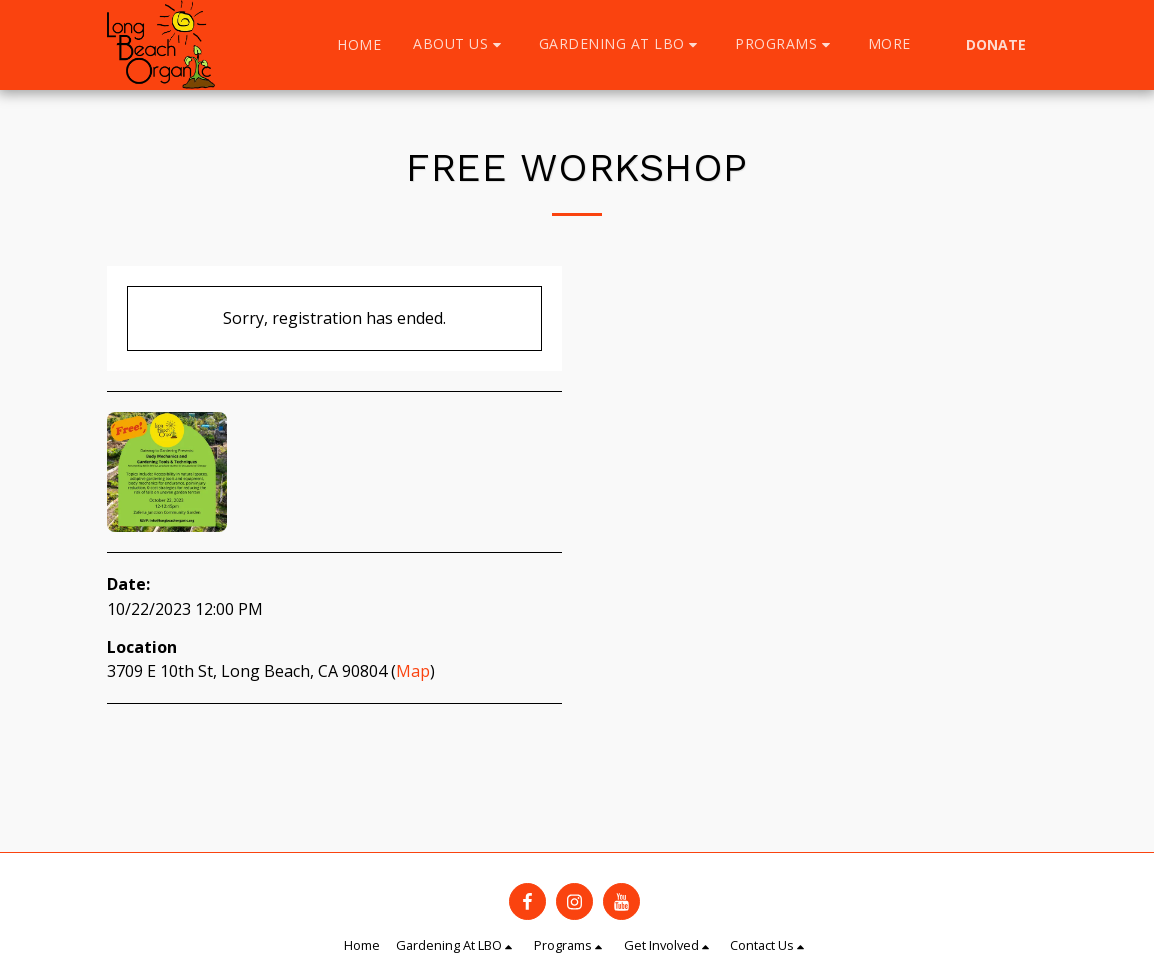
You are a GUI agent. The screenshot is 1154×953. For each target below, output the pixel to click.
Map (413, 671)
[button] (460, 44)
